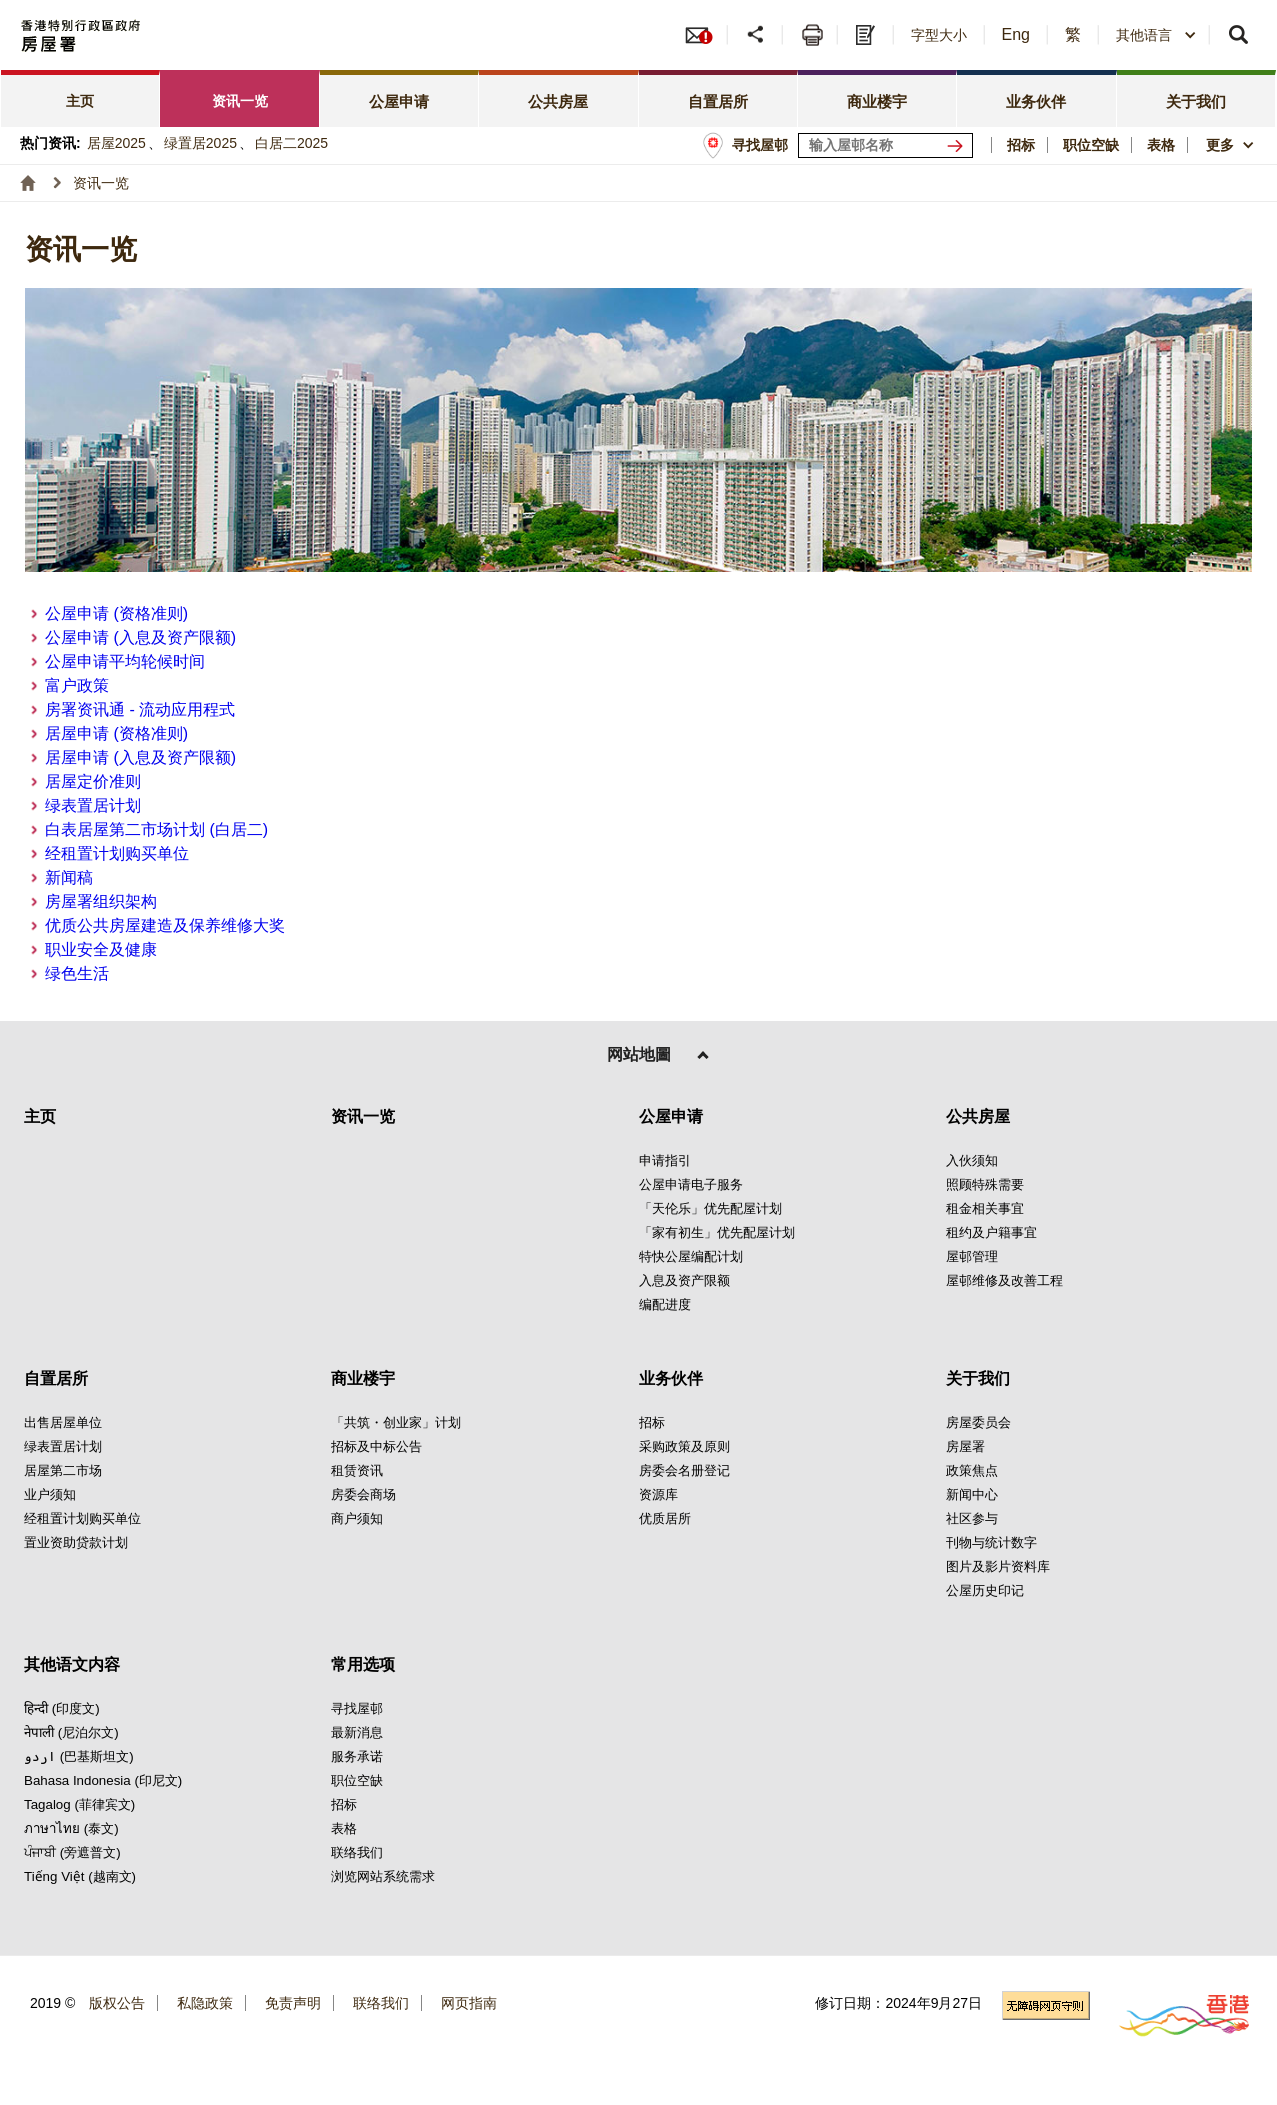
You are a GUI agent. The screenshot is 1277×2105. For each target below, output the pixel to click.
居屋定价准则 (93, 781)
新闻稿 (69, 877)
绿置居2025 (200, 143)
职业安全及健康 (101, 949)
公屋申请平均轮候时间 (125, 661)
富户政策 (77, 685)
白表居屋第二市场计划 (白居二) (156, 829)
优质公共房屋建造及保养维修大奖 (165, 925)
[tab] (80, 98)
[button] (757, 35)
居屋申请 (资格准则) (116, 733)
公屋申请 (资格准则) (116, 613)
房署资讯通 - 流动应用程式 (140, 709)
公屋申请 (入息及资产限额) (140, 637)
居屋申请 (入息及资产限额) (140, 757)
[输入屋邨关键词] (885, 145)
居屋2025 (116, 143)
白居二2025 (291, 143)
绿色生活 (77, 973)
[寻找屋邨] (959, 145)
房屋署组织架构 (101, 901)
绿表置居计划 (93, 805)
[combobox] (1156, 35)
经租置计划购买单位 (117, 853)
